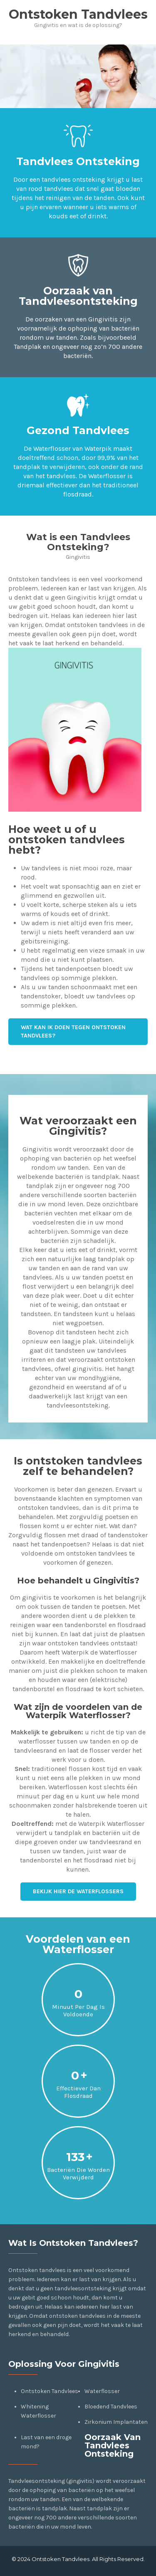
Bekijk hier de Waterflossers (78, 1891)
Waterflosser (102, 2391)
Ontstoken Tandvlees (49, 2391)
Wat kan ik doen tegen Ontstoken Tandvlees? (73, 1031)
